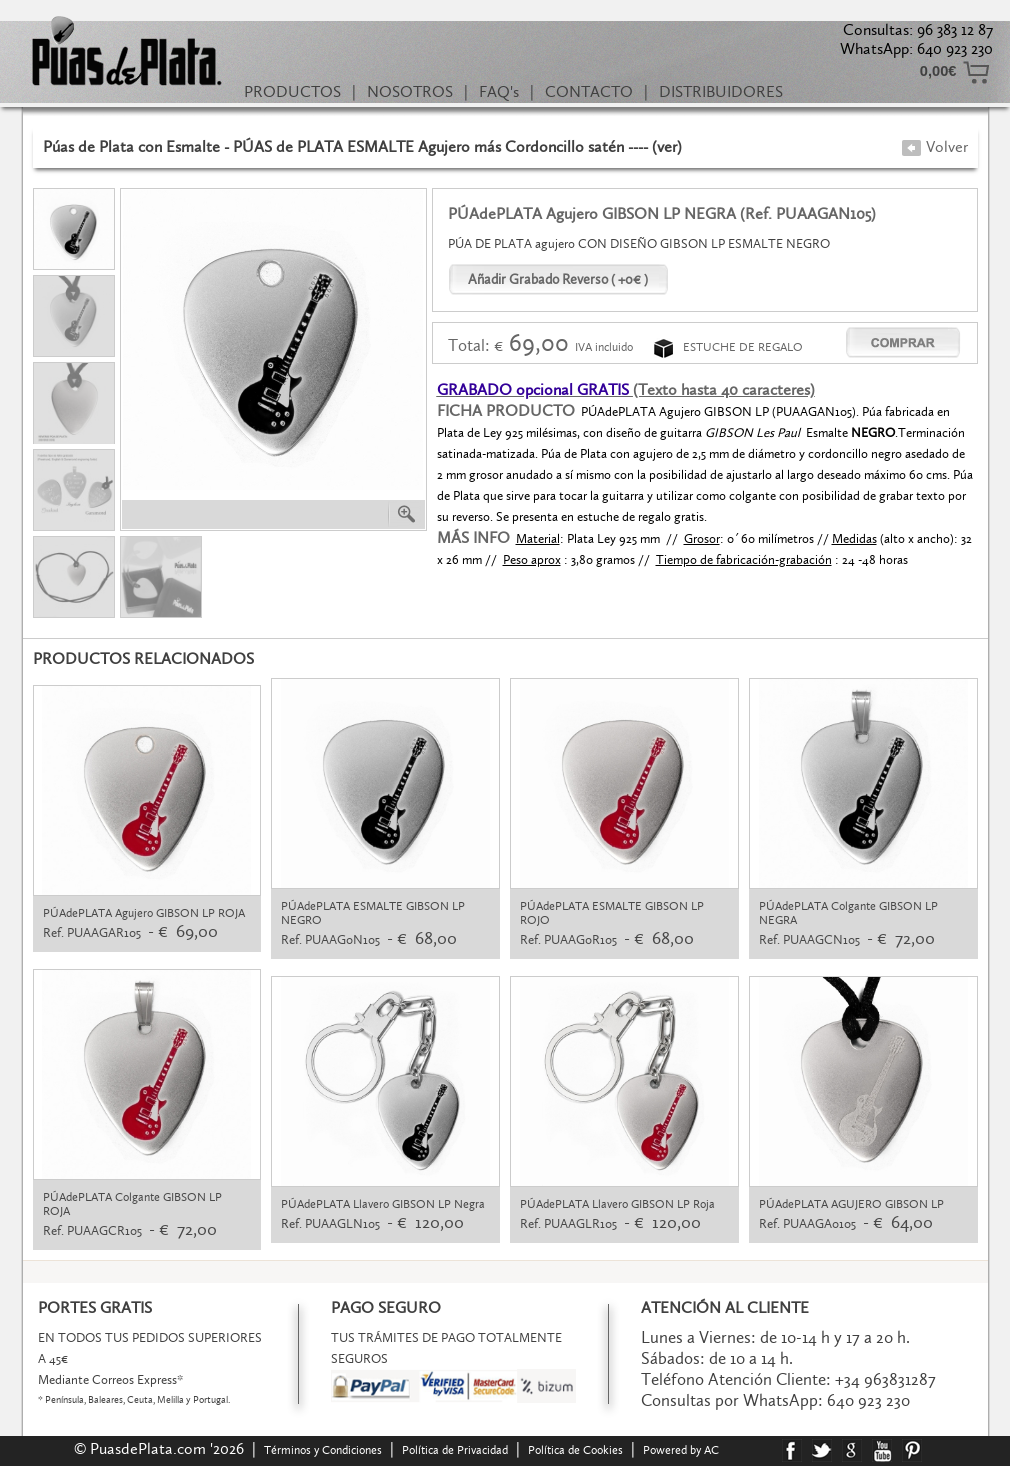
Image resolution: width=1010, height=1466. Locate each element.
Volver (934, 146)
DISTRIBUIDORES (721, 91)
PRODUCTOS (292, 91)
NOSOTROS (410, 91)
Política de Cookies (575, 1450)
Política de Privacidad (455, 1450)
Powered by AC (682, 1450)
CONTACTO (589, 91)
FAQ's (499, 91)
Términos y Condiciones (323, 1450)
